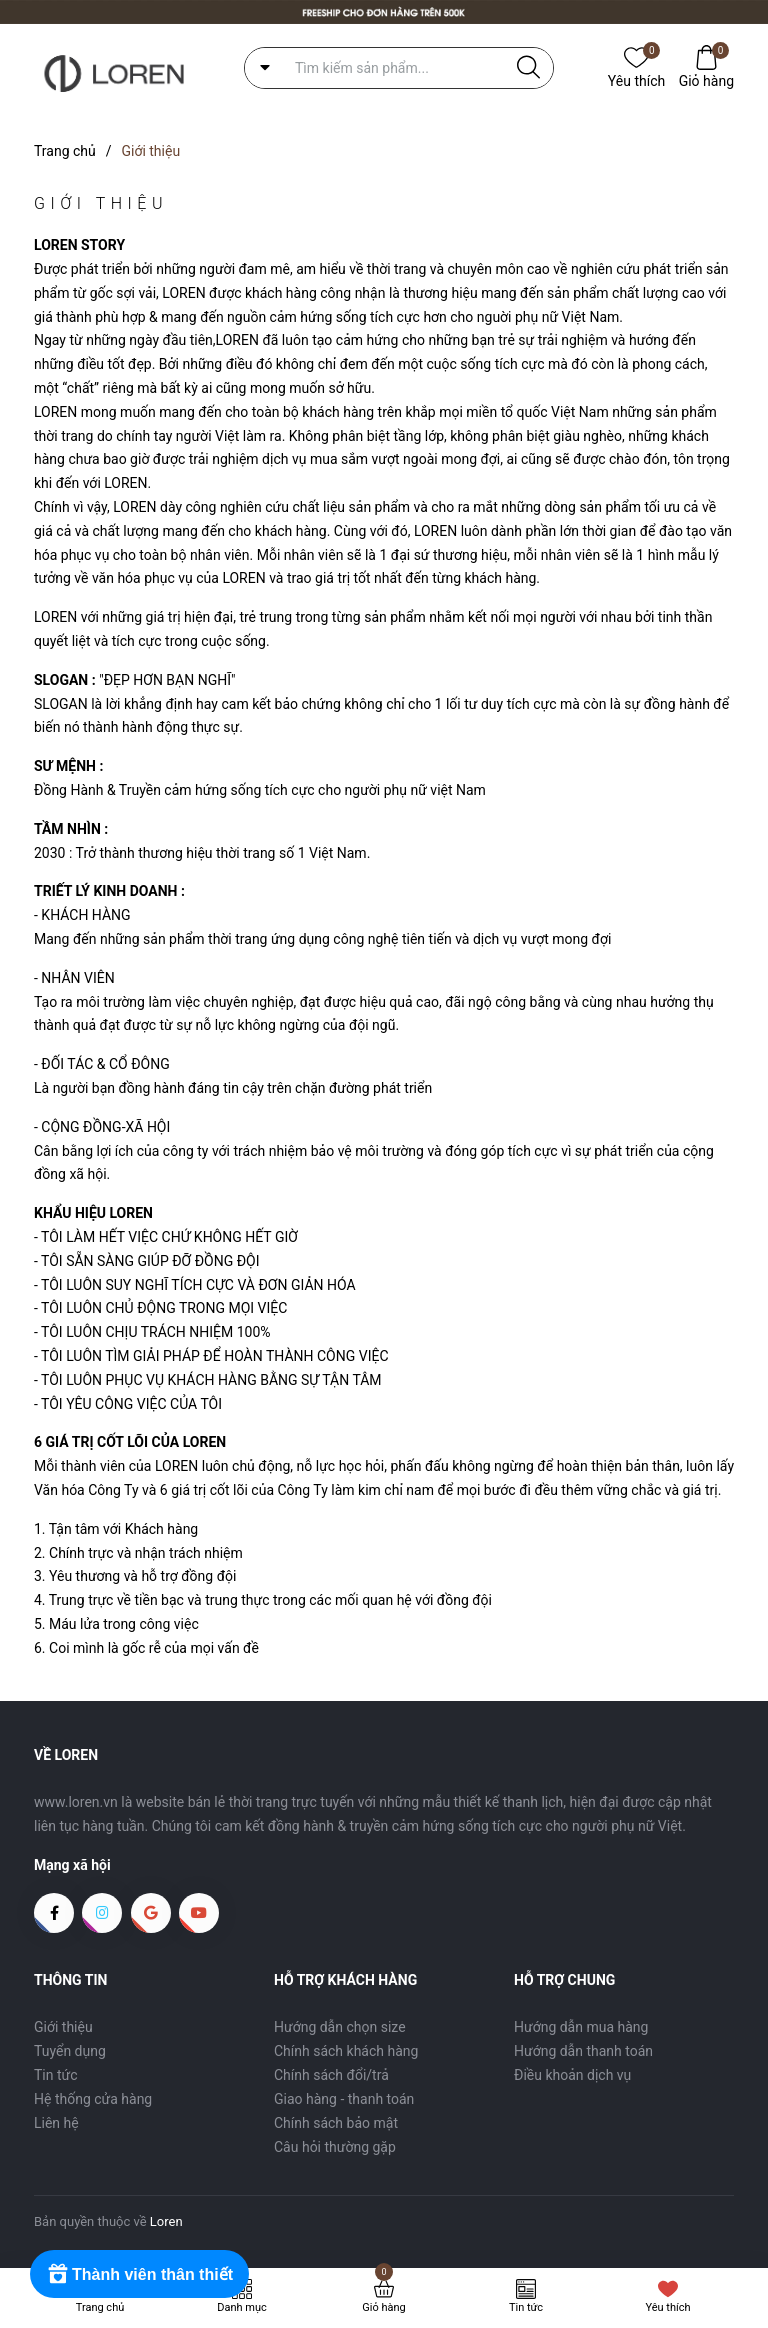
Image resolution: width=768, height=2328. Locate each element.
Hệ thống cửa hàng (93, 2099)
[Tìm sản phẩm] (399, 68)
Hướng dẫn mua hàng (581, 2027)
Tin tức (56, 2075)
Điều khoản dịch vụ (572, 2075)
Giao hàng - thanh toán (344, 2099)
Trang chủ (100, 2307)
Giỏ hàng (706, 79)
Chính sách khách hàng (346, 2051)
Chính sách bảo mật (336, 2123)
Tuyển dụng (70, 2051)
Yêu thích (636, 79)
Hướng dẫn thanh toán (583, 2051)
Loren (166, 2221)
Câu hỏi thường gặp (335, 2147)
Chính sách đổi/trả (331, 2075)
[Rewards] (139, 2274)
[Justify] (528, 68)
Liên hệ (56, 2123)
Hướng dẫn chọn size (340, 2027)
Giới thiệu (63, 2027)
